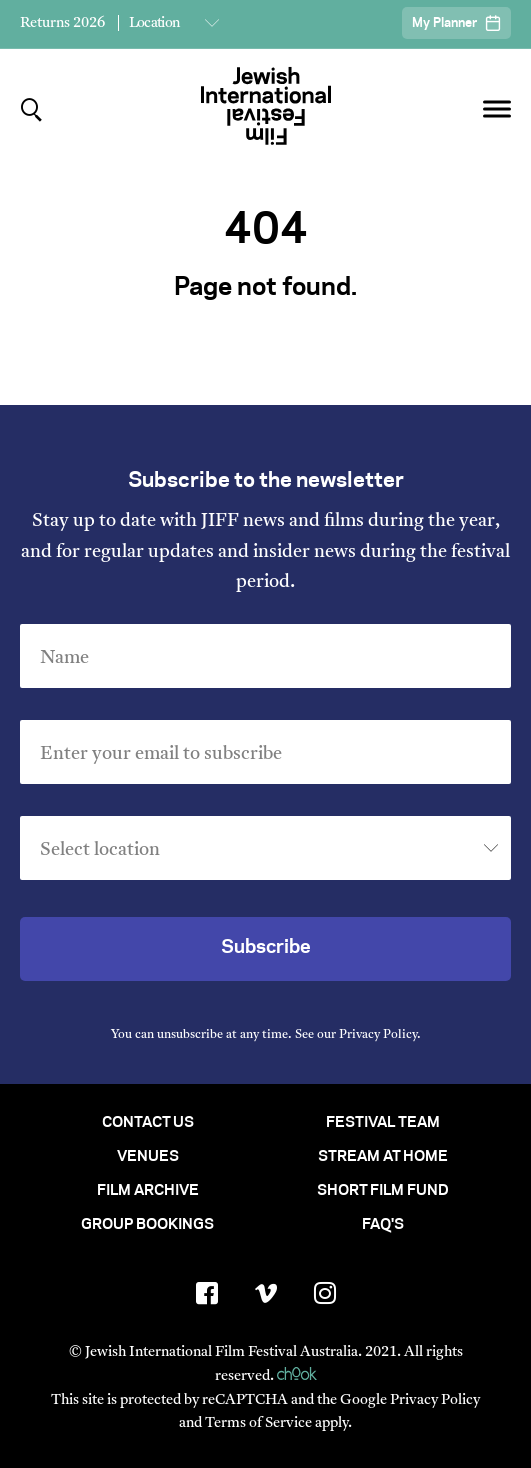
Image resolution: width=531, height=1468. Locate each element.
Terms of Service (258, 1423)
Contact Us (148, 1123)
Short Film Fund (383, 1191)
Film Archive (148, 1191)
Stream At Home (383, 1157)
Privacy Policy (378, 1035)
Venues (148, 1157)
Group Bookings (147, 1225)
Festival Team (383, 1123)
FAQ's (383, 1225)
